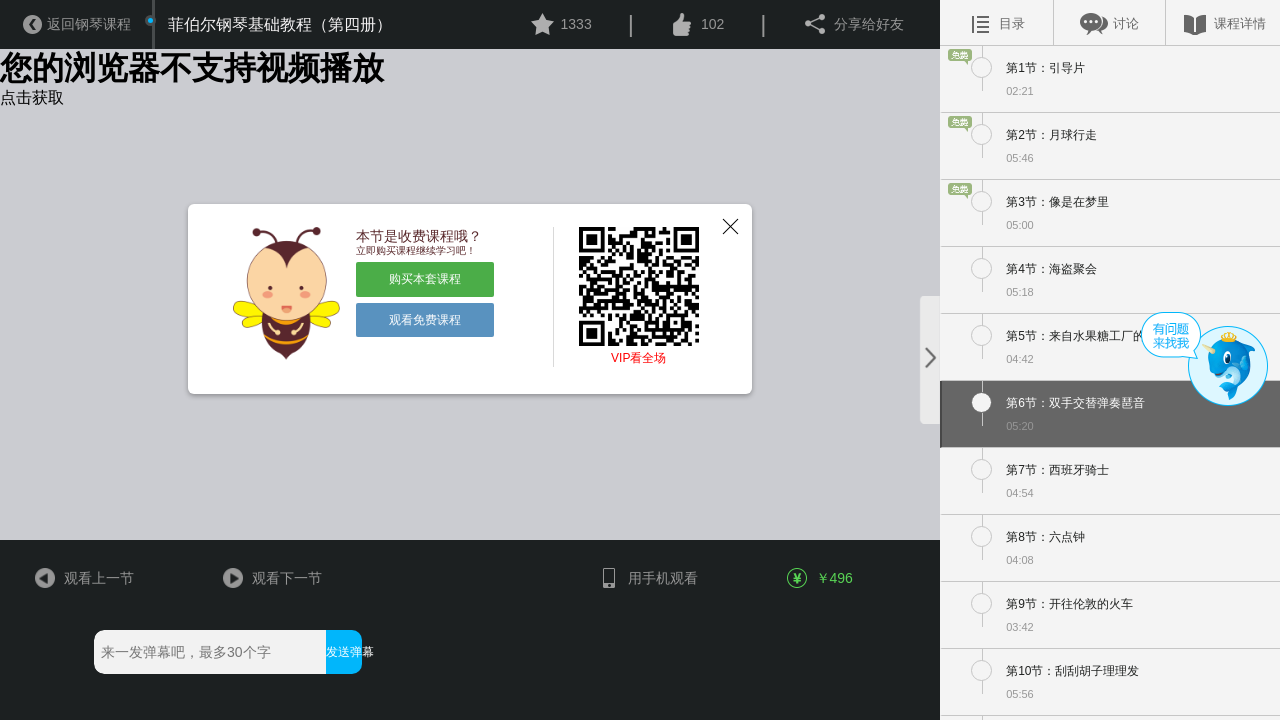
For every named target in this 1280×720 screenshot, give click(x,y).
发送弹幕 (343, 652)
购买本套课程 (425, 279)
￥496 (821, 578)
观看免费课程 (425, 320)
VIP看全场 (638, 358)
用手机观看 (647, 578)
